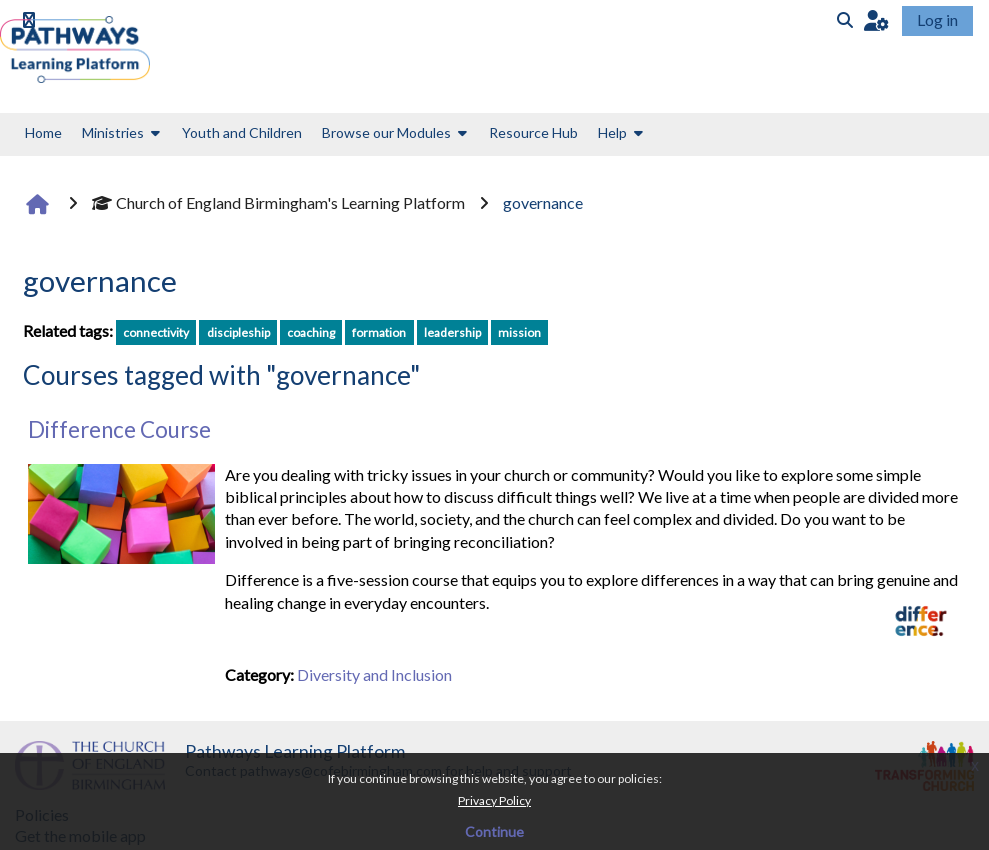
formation (379, 332)
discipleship (238, 332)
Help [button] (612, 132)
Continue (494, 831)
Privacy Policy (494, 800)
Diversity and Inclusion (374, 674)
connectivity (156, 332)
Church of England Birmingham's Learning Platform (278, 202)
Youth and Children (242, 132)
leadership (452, 332)
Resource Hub (533, 132)
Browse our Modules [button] (386, 132)
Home (43, 132)
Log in (937, 19)
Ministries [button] (113, 132)
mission (519, 332)
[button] (876, 19)
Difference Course (119, 429)
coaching (311, 332)
